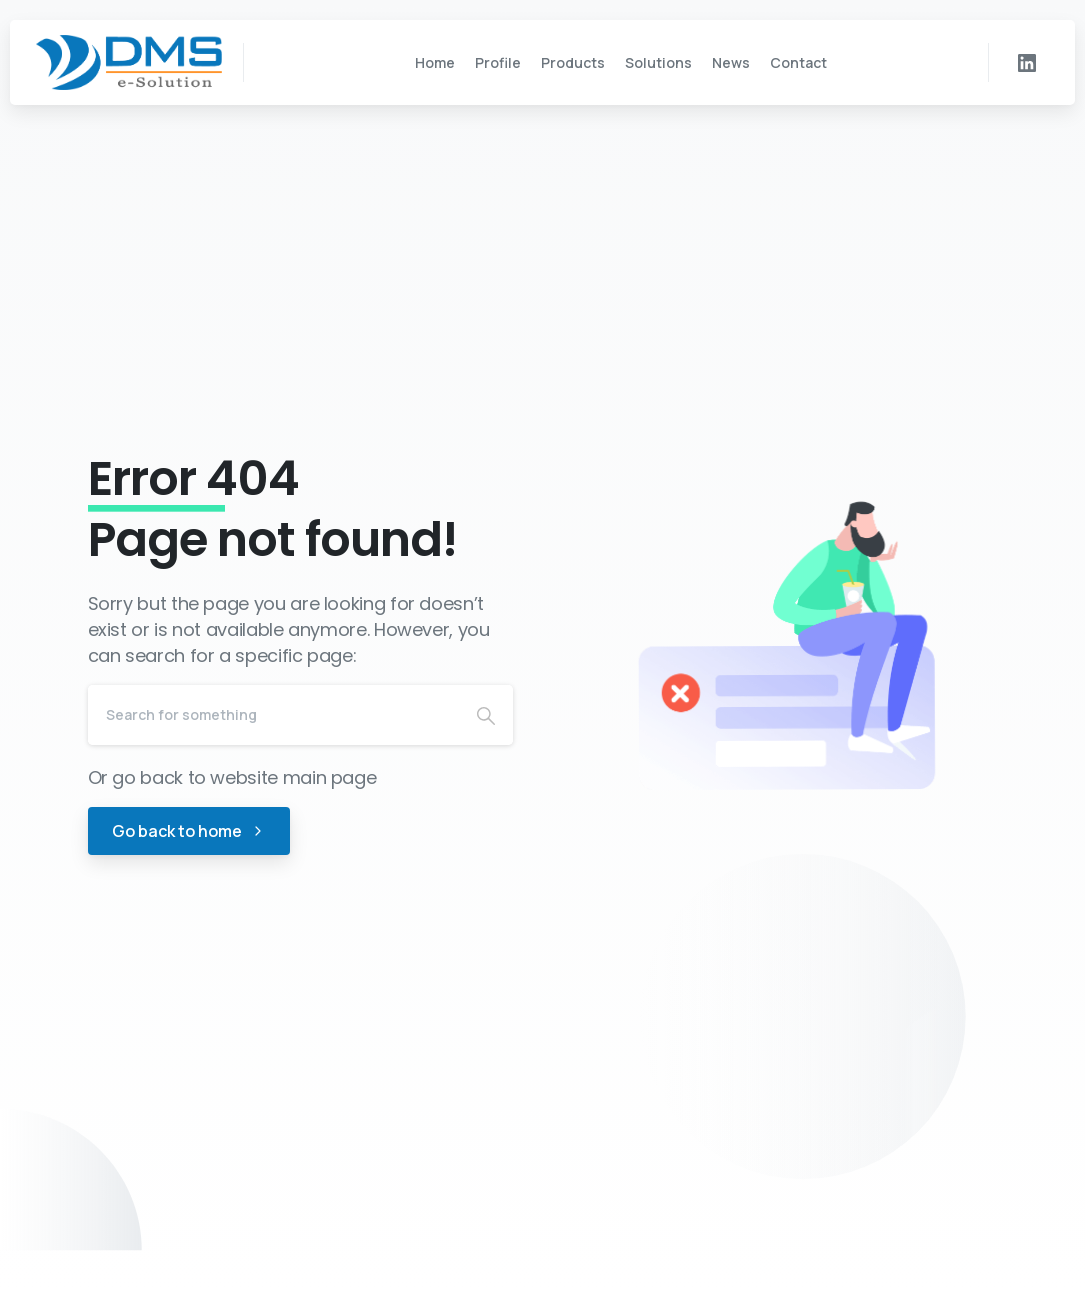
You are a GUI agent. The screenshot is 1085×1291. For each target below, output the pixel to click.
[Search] (273, 715)
